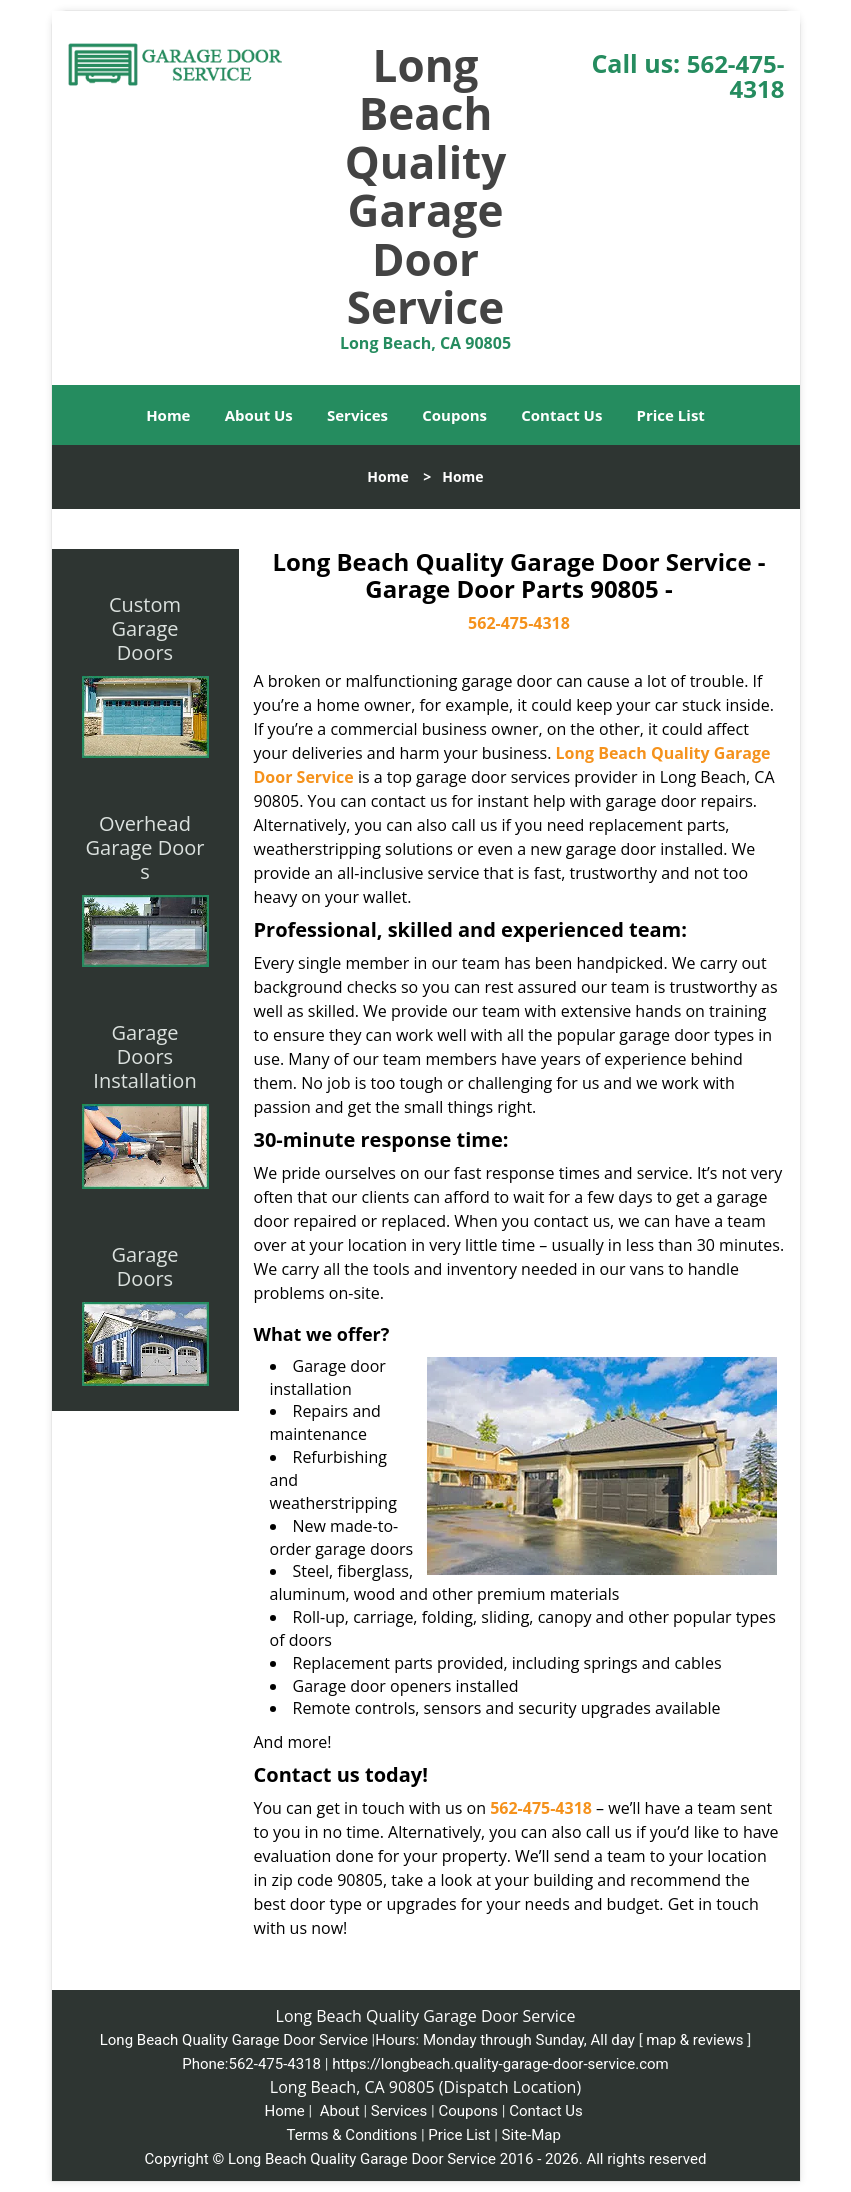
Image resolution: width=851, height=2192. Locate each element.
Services (357, 415)
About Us (259, 415)
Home (168, 415)
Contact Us (561, 415)
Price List (671, 415)
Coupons (454, 415)
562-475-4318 (736, 76)
